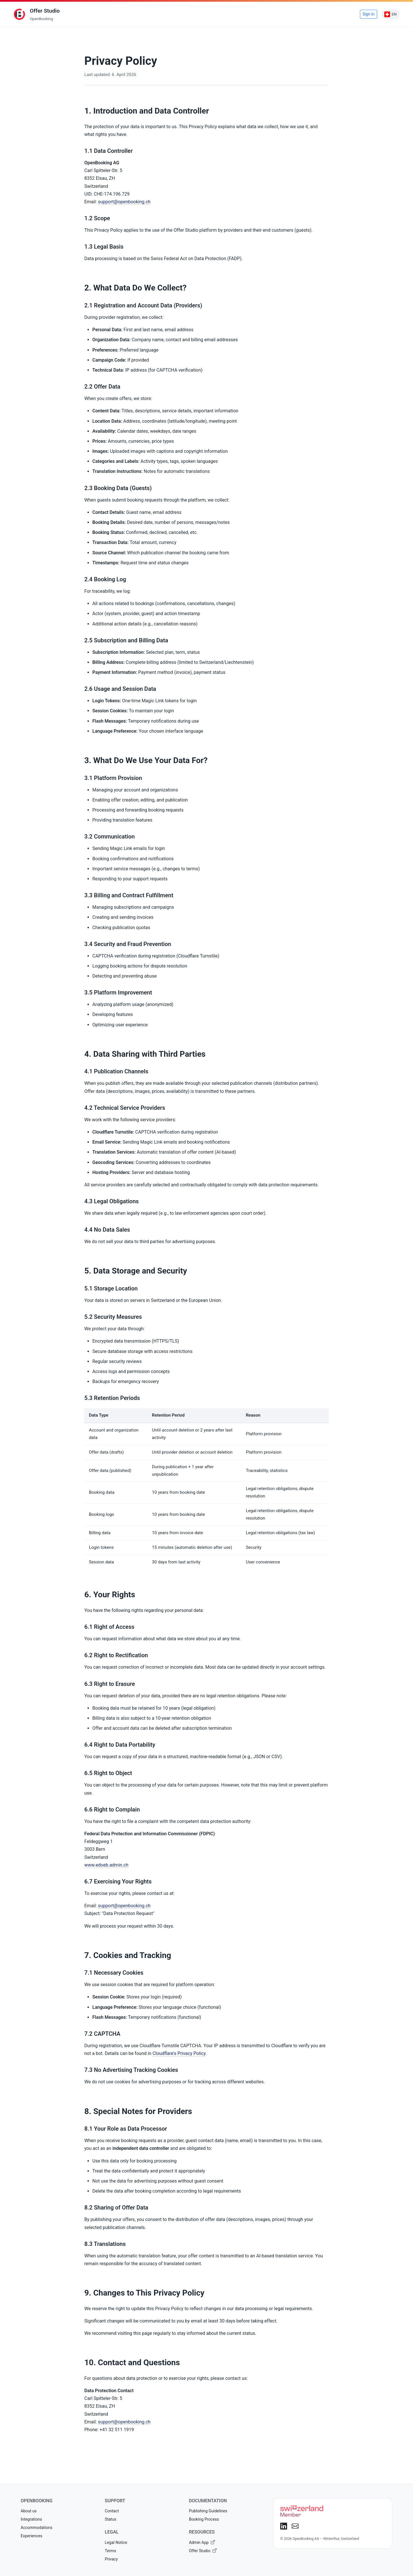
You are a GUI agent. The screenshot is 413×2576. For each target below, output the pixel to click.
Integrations (31, 2519)
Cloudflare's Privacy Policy (179, 2053)
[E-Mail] (295, 2526)
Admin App (202, 2542)
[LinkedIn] (283, 2526)
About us (29, 2511)
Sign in (369, 14)
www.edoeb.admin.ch (106, 1865)
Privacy (111, 2559)
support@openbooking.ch (124, 201)
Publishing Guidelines (208, 2511)
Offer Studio (203, 2550)
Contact (112, 2511)
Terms (110, 2550)
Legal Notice (116, 2542)
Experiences (31, 2536)
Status (110, 2519)
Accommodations (36, 2527)
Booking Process (204, 2519)
